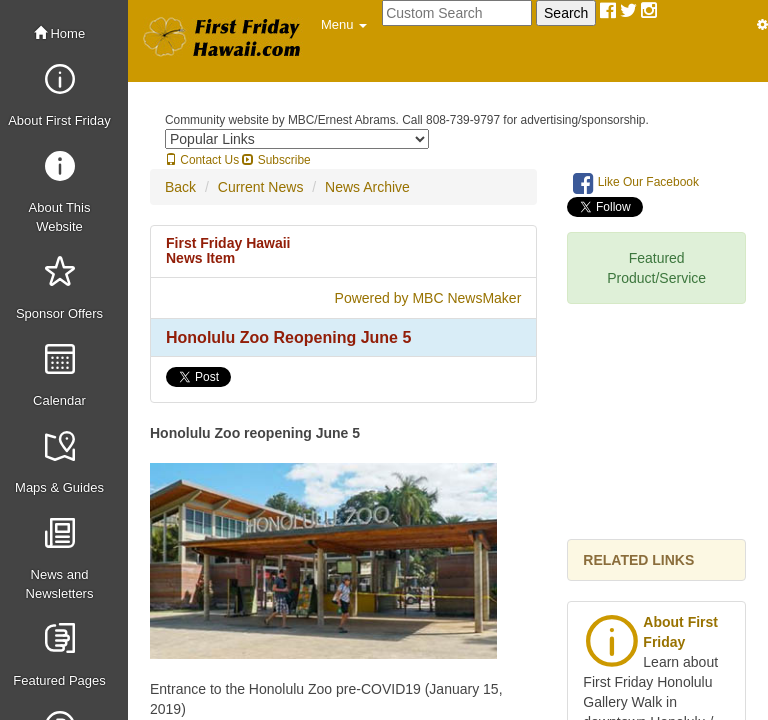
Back (180, 187)
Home (59, 33)
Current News (261, 187)
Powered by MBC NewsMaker (428, 298)
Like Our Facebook (636, 183)
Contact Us (202, 160)
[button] (344, 25)
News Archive (367, 187)
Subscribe (276, 160)
